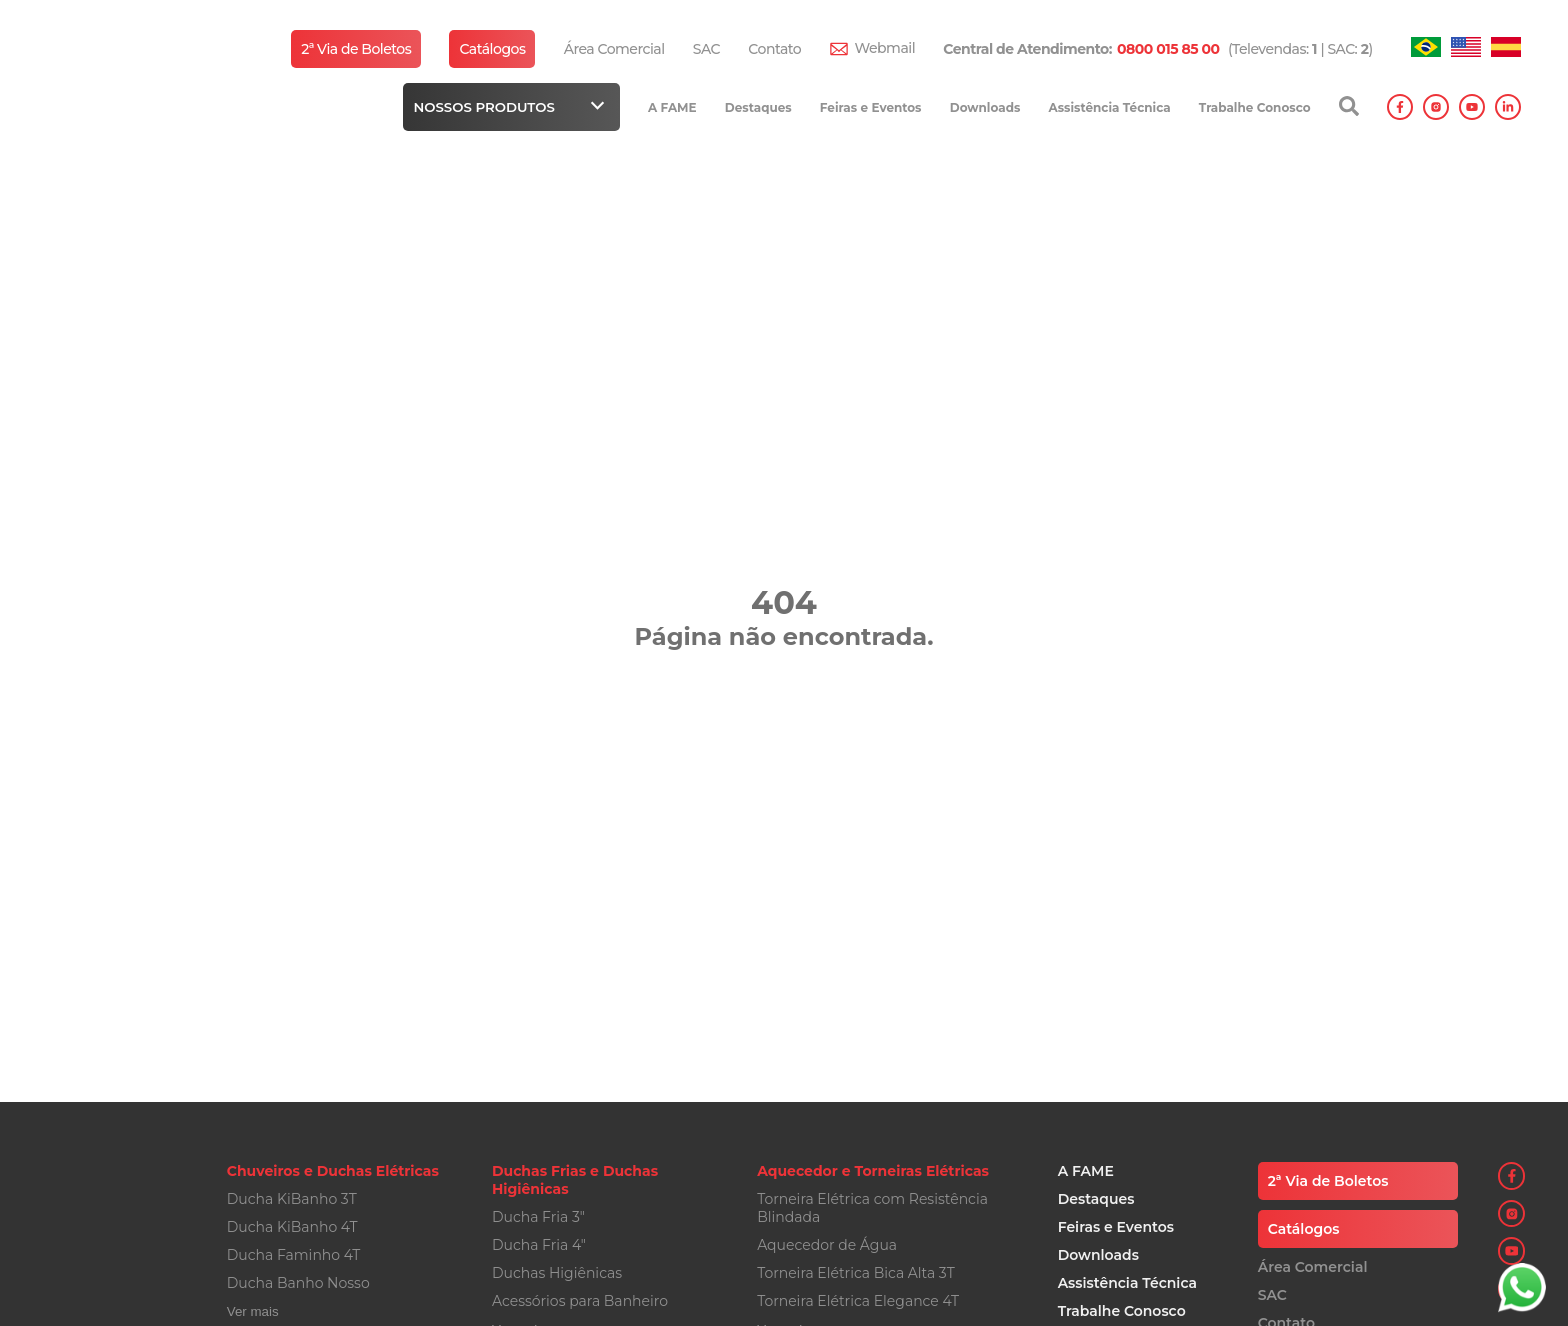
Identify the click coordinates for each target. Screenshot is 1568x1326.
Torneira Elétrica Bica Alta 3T (856, 1273)
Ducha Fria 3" (538, 1217)
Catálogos (492, 49)
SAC (706, 49)
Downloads (985, 107)
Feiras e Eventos (871, 107)
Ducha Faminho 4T (294, 1255)
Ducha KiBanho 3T (292, 1199)
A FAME (672, 107)
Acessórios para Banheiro (580, 1301)
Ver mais (253, 1311)
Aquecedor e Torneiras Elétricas (873, 1171)
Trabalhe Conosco (1255, 107)
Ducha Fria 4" (539, 1245)
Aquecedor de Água (827, 1245)
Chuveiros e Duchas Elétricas (333, 1171)
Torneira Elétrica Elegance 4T (858, 1301)
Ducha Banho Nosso (298, 1283)
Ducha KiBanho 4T (292, 1227)
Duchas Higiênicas (557, 1273)
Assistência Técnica (1110, 107)
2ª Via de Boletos (356, 49)
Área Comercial (614, 49)
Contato (774, 49)
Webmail (884, 48)
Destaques (758, 107)
